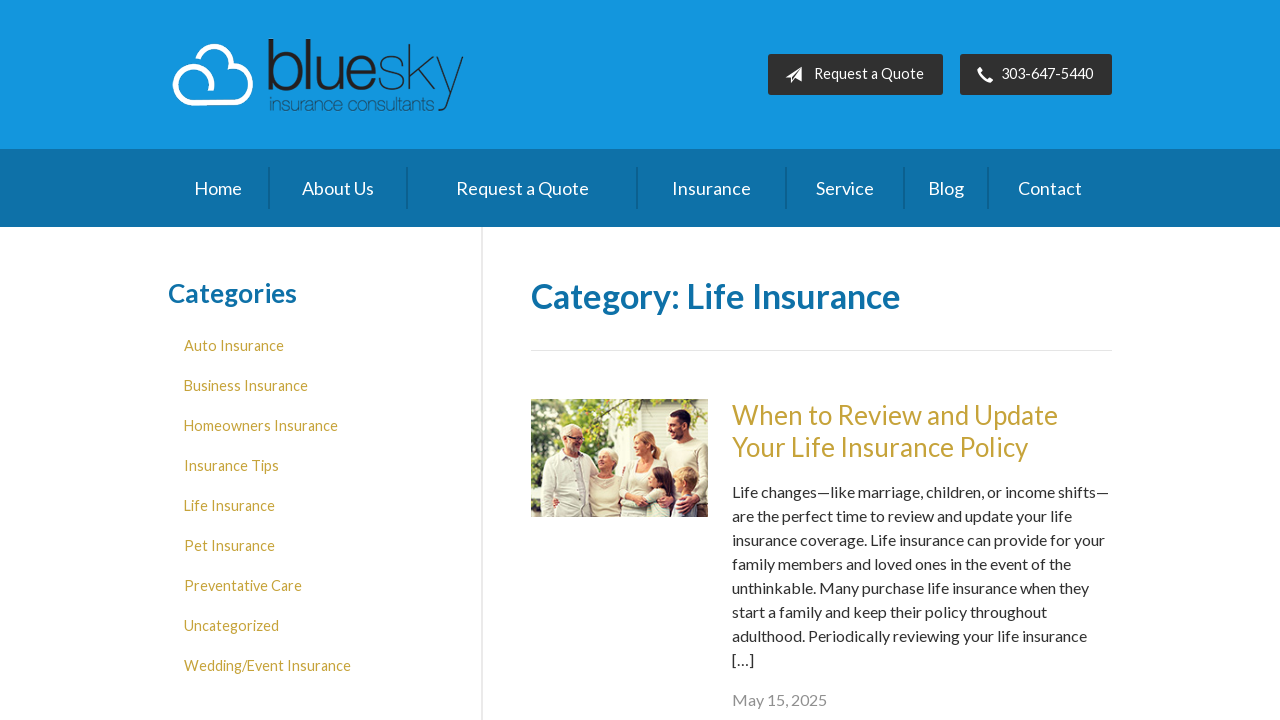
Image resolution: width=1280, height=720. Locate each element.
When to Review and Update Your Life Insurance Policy (895, 431)
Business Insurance (246, 385)
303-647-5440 (1031, 75)
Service (845, 188)
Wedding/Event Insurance (267, 665)
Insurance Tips (231, 465)
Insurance (711, 188)
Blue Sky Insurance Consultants (318, 74)
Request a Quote (850, 75)
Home (218, 188)
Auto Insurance (234, 345)
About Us (338, 188)
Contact (1050, 188)
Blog (946, 188)
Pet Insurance (229, 545)
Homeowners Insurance (261, 425)
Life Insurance (229, 505)
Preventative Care (243, 585)
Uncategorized (231, 625)
